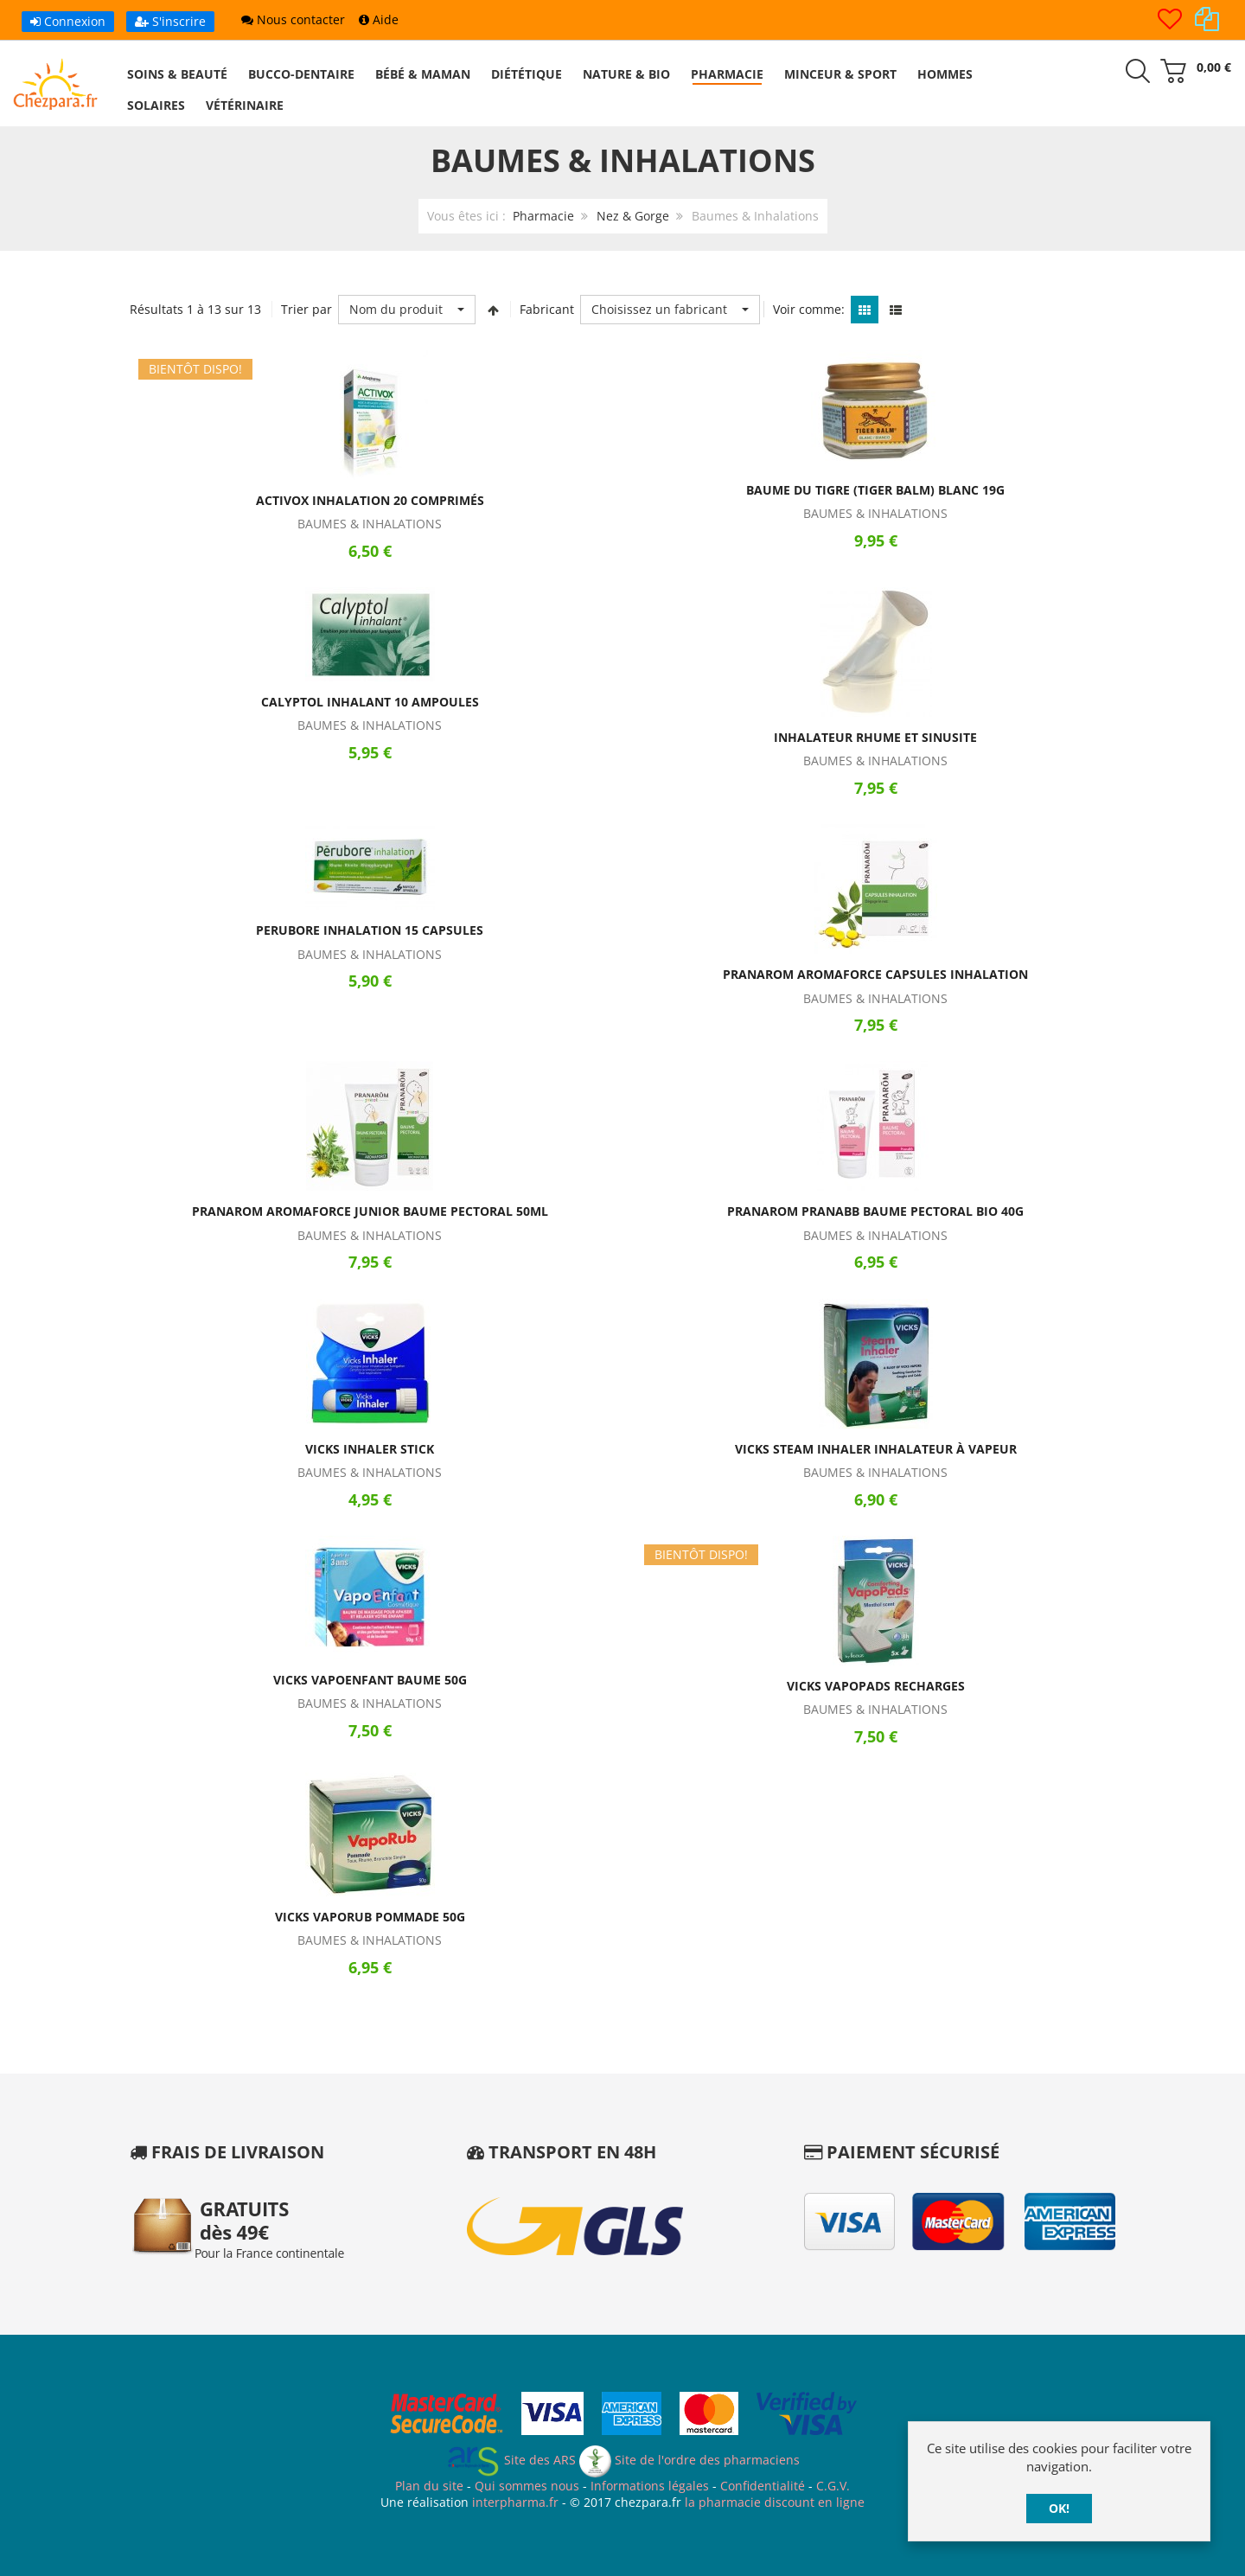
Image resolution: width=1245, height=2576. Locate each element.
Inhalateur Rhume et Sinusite (875, 737)
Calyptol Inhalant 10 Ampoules (370, 702)
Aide (379, 19)
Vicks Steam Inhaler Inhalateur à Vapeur (876, 1449)
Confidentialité (762, 2485)
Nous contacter (293, 19)
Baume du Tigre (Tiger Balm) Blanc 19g (875, 490)
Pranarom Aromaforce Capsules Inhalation (875, 974)
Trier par (306, 309)
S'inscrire (170, 21)
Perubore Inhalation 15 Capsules (369, 930)
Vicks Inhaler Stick (369, 1449)
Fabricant (547, 309)
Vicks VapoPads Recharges (876, 1686)
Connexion (67, 21)
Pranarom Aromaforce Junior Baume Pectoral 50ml (370, 1211)
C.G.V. (833, 2485)
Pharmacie (543, 216)
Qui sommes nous (527, 2485)
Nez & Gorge (633, 216)
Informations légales (650, 2485)
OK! (1059, 2508)
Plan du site (429, 2485)
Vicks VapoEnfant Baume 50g (370, 1680)
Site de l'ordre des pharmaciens (689, 2459)
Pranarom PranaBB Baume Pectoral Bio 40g (875, 1211)
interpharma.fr (514, 2502)
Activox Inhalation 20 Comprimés (370, 500)
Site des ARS (511, 2459)
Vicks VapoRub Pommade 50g (370, 1916)
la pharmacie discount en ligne (775, 2502)
